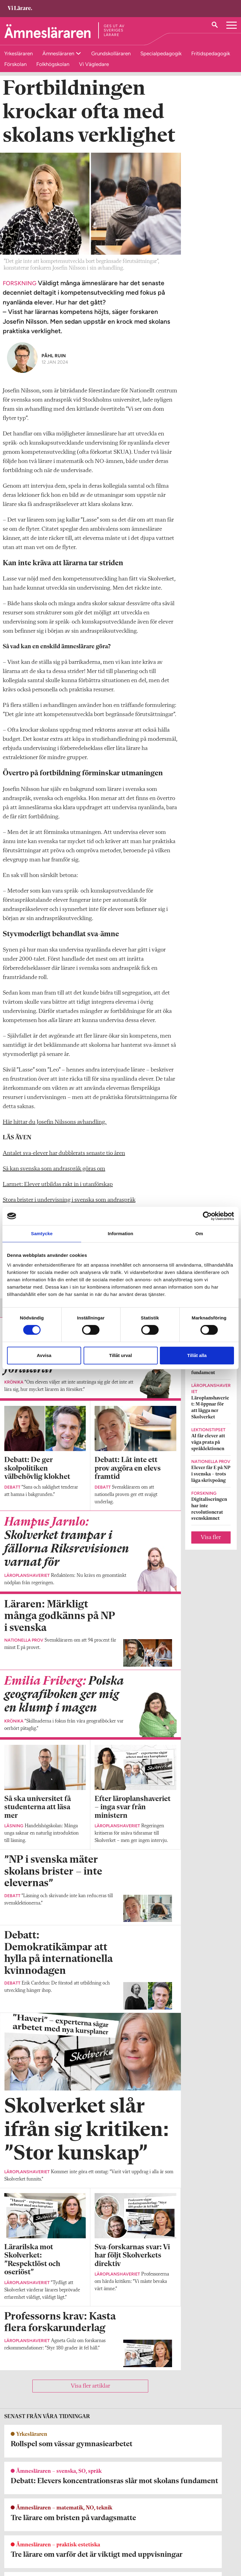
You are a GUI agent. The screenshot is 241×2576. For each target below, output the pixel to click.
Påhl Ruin (53, 365)
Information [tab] (120, 1233)
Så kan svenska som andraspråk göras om (54, 1179)
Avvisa (44, 1355)
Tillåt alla (197, 1355)
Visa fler (211, 1548)
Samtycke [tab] (42, 1233)
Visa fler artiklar (90, 2396)
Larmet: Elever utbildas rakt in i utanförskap (58, 1195)
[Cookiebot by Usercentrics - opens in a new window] (207, 1216)
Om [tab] (199, 1233)
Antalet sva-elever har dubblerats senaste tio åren (64, 1163)
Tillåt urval (120, 1355)
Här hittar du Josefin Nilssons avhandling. (54, 1132)
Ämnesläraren (58, 53)
